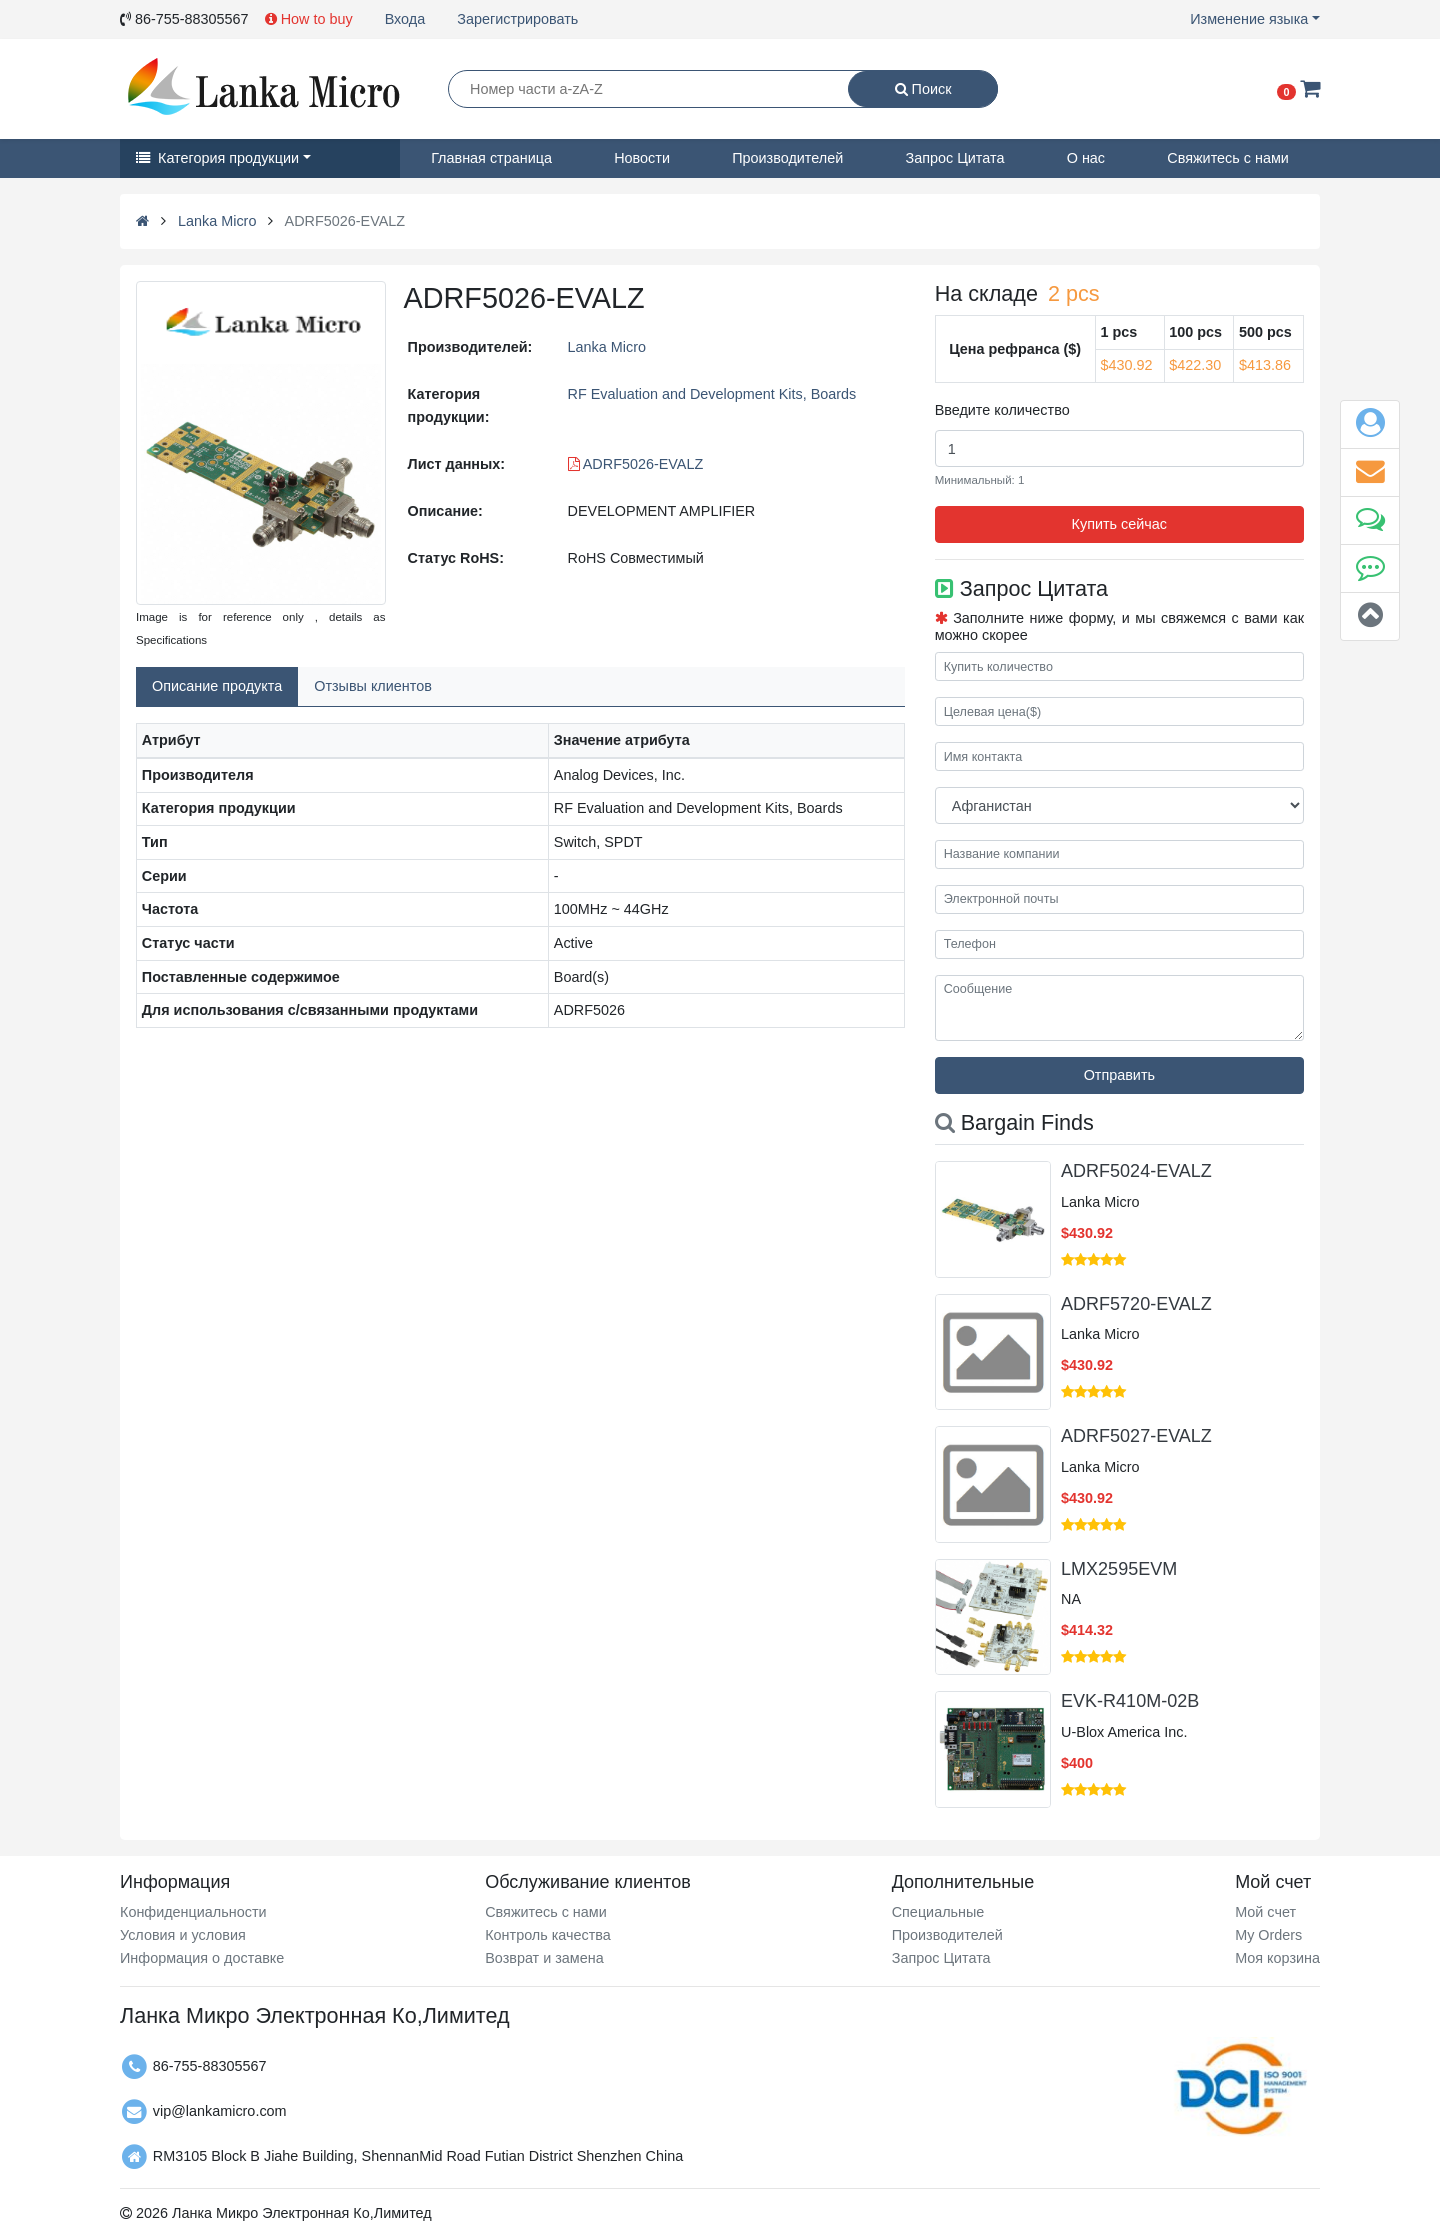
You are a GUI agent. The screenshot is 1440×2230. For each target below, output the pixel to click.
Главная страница (491, 158)
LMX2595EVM (1119, 1569)
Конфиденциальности (193, 1912)
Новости (642, 158)
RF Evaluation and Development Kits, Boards (712, 394)
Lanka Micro (217, 221)
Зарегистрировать (517, 19)
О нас (1086, 158)
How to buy (309, 19)
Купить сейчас (1119, 524)
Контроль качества (548, 1935)
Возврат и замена (544, 1958)
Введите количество (1002, 410)
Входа (405, 19)
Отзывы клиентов (373, 686)
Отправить (1119, 1075)
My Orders (1268, 1935)
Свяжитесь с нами (1228, 158)
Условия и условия (183, 1935)
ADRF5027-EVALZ (1136, 1436)
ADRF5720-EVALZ (1136, 1304)
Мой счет (1265, 1912)
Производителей (787, 158)
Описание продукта (217, 686)
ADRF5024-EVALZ (1136, 1171)
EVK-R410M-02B (1130, 1701)
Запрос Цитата (955, 158)
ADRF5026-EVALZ (636, 464)
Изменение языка (1249, 19)
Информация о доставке (202, 1958)
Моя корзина (1277, 1958)
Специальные (938, 1912)
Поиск (923, 89)
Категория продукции (217, 158)
